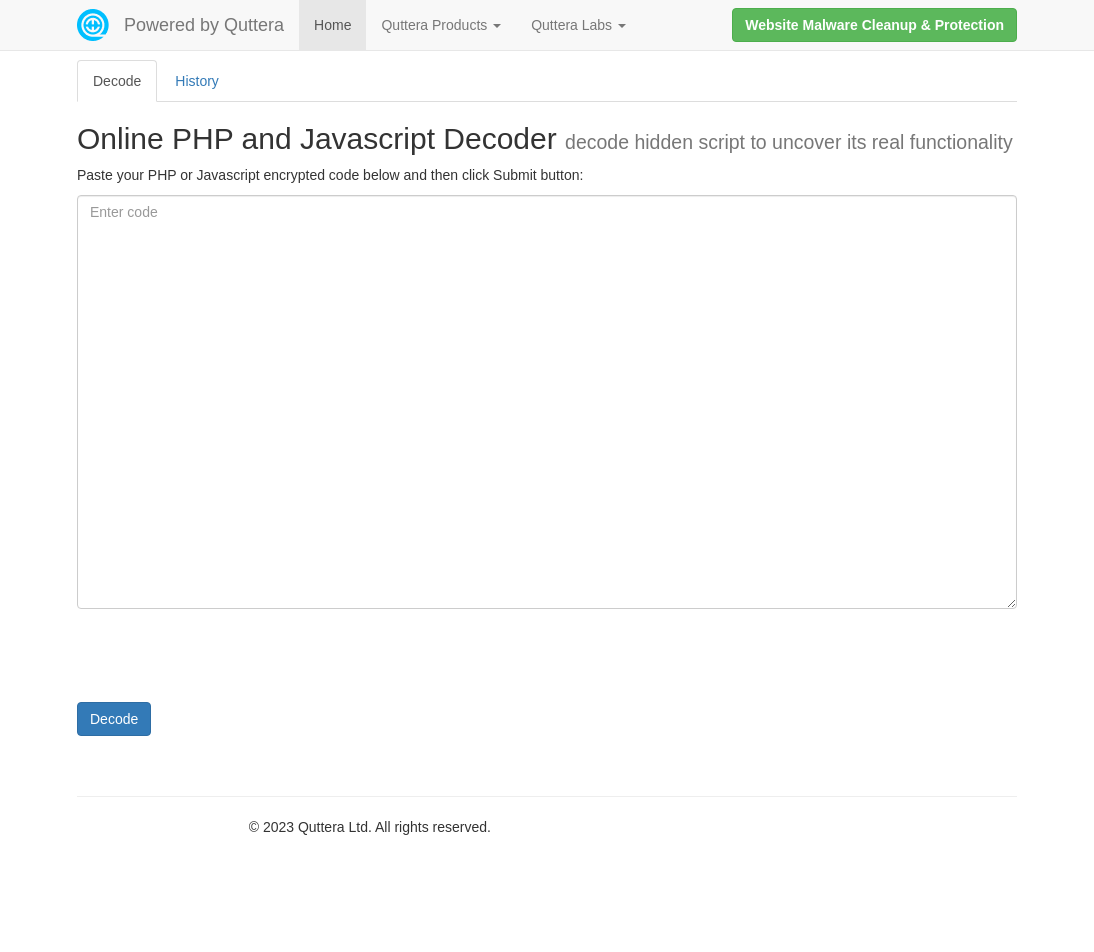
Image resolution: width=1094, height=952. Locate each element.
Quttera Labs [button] (578, 25)
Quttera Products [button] (441, 25)
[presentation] (229, 663)
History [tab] (197, 81)
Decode (114, 719)
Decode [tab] (117, 81)
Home (332, 25)
